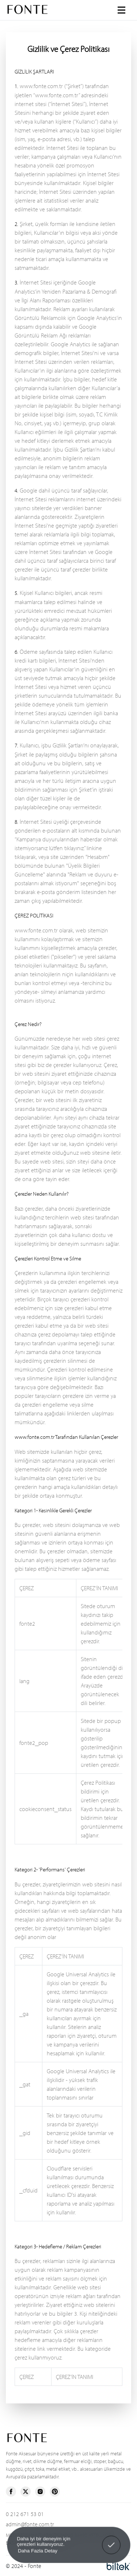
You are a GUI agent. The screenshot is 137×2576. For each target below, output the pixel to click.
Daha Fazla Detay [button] (37, 2550)
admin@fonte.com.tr (30, 2524)
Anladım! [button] (111, 2539)
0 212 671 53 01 (25, 2513)
